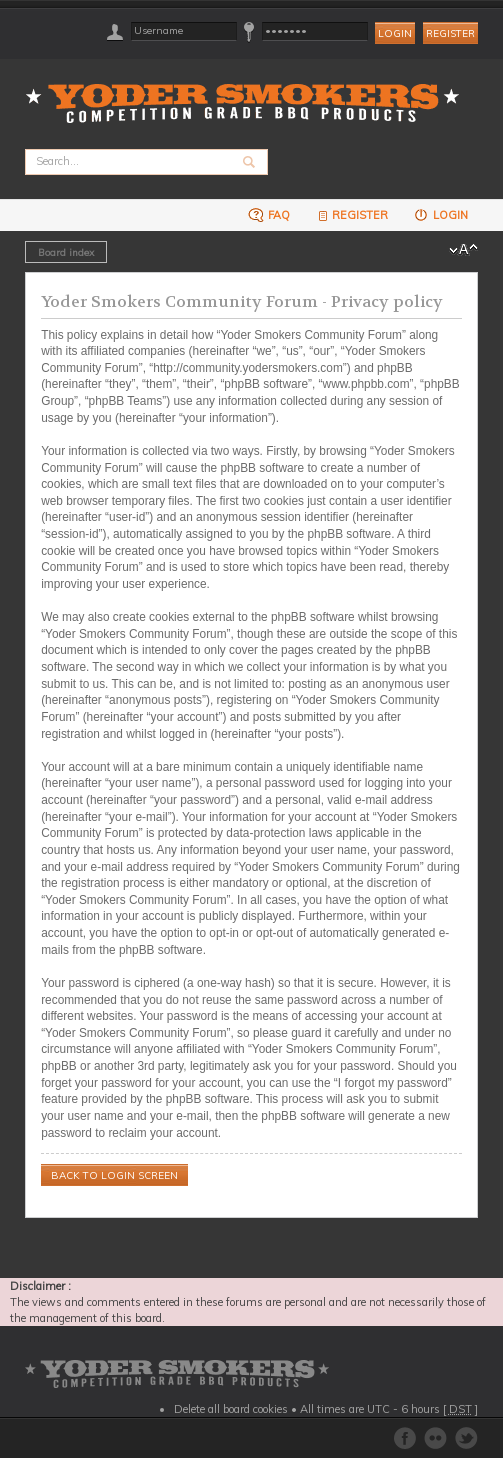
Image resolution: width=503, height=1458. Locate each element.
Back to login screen (114, 1175)
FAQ (269, 214)
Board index (66, 252)
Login (440, 214)
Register (450, 33)
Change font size (463, 250)
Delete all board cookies (231, 1409)
